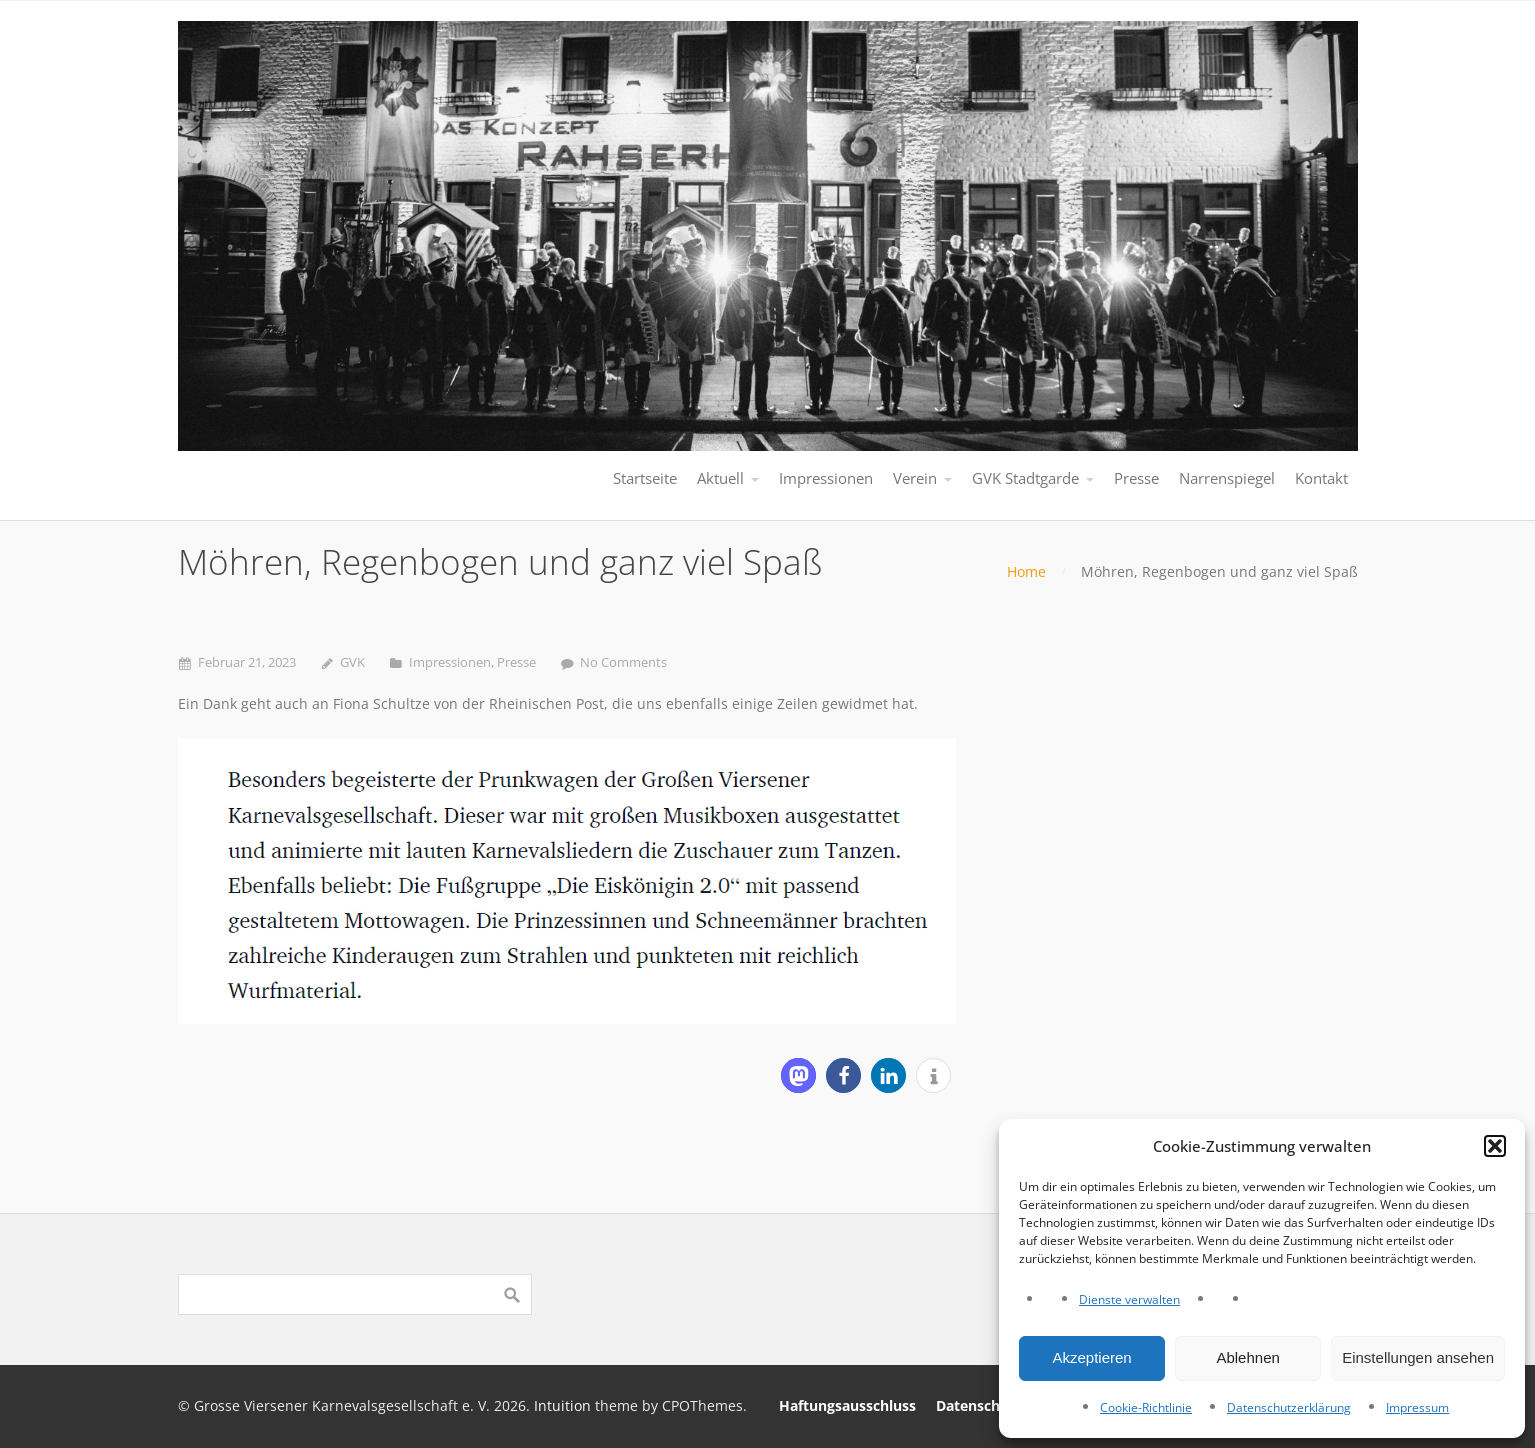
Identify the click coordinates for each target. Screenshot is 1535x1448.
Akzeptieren (1091, 1357)
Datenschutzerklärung (1289, 1407)
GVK (352, 662)
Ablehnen (1247, 1357)
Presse (516, 662)
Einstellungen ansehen (1418, 1357)
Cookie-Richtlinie (1146, 1407)
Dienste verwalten (1129, 1299)
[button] (1495, 1146)
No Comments (623, 662)
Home (1026, 571)
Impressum (1417, 1407)
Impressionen (450, 662)
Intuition (562, 1405)
